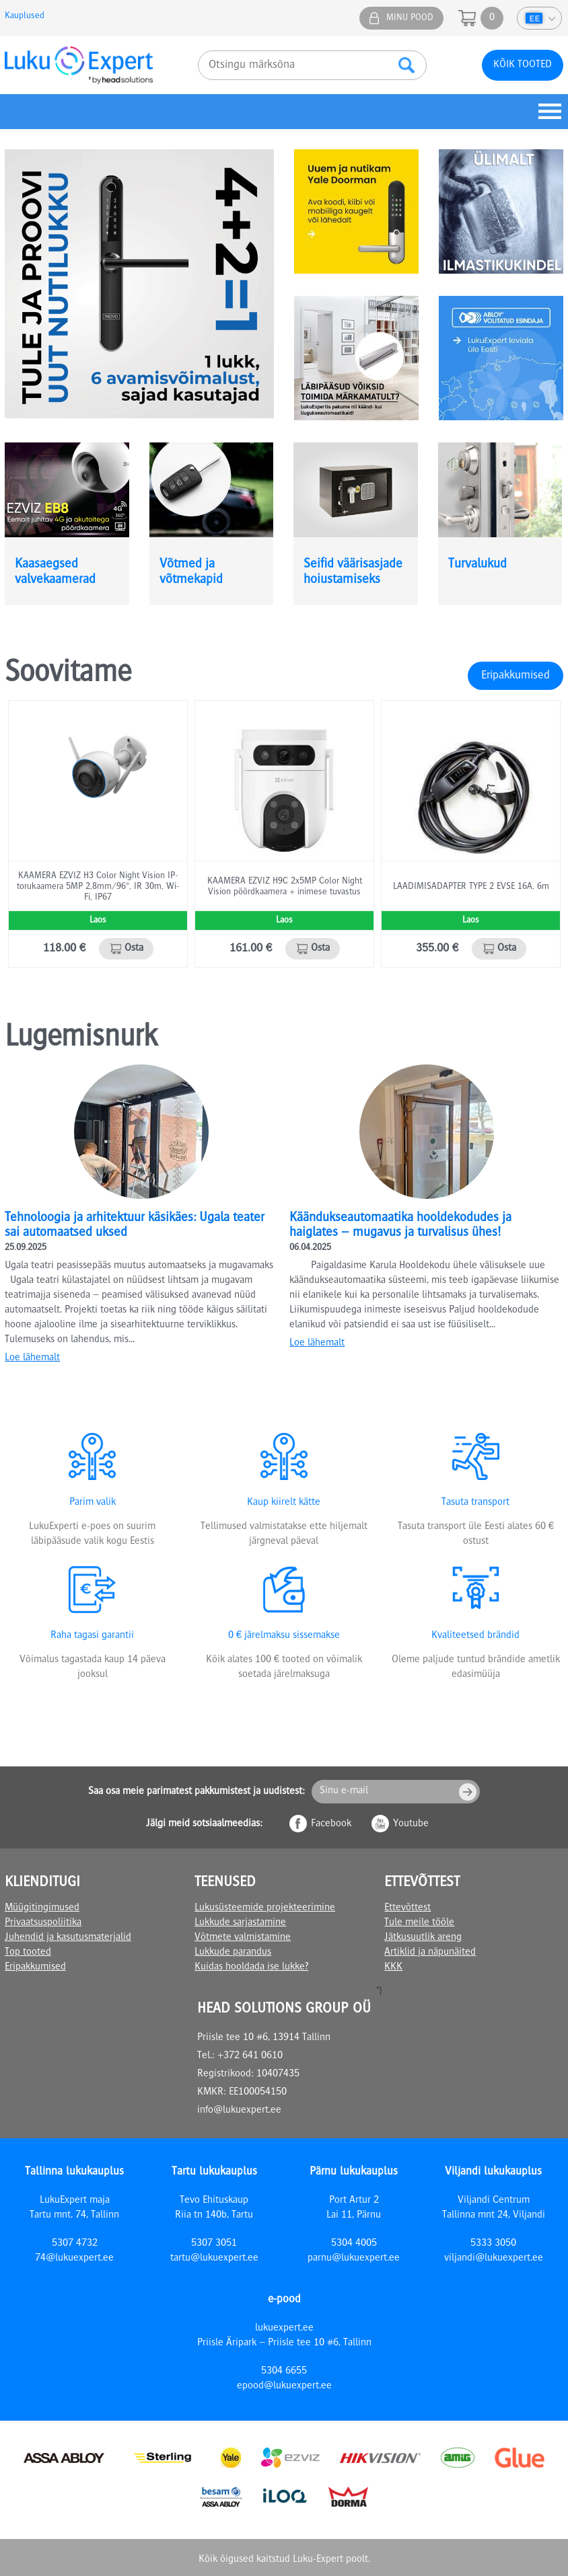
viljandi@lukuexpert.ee (493, 2258)
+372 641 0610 (250, 2056)
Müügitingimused (42, 1908)
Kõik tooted (522, 65)
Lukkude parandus (232, 1952)
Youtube (411, 1824)
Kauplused (24, 16)
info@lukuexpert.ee (239, 2110)
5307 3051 (214, 2243)
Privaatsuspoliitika (43, 1923)
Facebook (331, 1824)
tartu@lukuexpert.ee (214, 2258)
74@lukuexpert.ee (74, 2258)
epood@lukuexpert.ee (284, 2386)
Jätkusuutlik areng (423, 1938)
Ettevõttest (407, 1908)
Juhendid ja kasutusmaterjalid (68, 1938)
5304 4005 (354, 2243)
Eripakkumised (515, 676)
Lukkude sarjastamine (240, 1923)
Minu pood (409, 18)
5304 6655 (284, 2371)
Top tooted (28, 1952)
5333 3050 (493, 2243)
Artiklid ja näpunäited (430, 1952)
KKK (393, 1967)
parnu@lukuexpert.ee (354, 2258)
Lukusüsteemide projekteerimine (264, 1908)
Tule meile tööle (419, 1923)
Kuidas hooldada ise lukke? (251, 1967)
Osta (134, 948)
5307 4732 (75, 2243)
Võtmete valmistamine (242, 1938)
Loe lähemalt (32, 1358)
